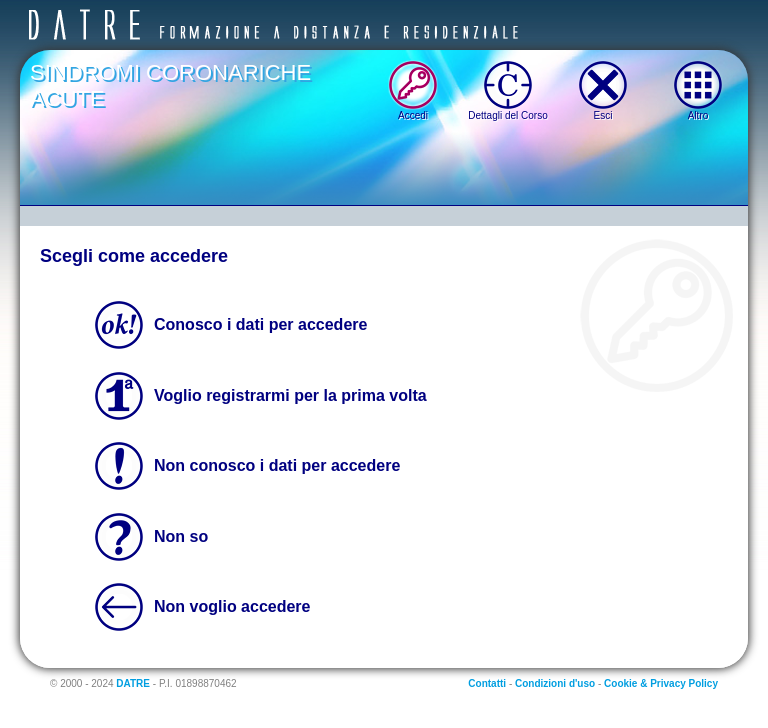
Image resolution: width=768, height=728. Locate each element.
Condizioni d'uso (555, 683)
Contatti (487, 683)
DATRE (133, 683)
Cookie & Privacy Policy (661, 683)
